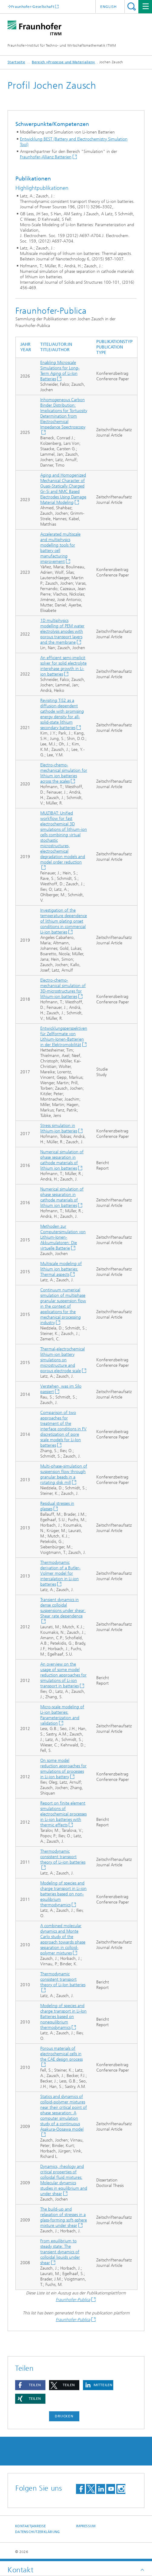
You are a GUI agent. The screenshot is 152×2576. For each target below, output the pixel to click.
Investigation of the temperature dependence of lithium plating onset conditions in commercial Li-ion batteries (63, 921)
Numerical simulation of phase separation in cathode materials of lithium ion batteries (62, 1160)
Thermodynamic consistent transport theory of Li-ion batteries (62, 1857)
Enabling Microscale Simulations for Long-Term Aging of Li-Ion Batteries (60, 370)
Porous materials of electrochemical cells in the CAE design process (61, 2054)
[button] (30, 2385)
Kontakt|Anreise (30, 2526)
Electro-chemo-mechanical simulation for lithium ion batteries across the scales (63, 773)
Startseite (16, 62)
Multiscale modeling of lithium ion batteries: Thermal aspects (61, 1269)
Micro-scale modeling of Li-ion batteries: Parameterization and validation (62, 1715)
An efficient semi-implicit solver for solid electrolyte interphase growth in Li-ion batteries (63, 666)
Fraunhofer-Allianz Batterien (45, 157)
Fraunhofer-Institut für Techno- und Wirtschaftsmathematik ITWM (62, 45)
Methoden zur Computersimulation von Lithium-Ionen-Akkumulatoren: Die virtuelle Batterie (63, 1237)
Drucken (64, 2416)
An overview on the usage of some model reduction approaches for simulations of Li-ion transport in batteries (63, 1675)
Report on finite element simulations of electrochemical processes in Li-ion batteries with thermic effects (63, 1814)
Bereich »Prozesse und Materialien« (63, 62)
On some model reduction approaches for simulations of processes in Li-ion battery (63, 1768)
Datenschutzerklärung (37, 2532)
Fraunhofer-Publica (73, 2299)
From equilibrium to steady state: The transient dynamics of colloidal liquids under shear (60, 2251)
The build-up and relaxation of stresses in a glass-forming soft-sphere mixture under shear (63, 2217)
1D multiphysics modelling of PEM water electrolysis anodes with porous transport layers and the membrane (62, 631)
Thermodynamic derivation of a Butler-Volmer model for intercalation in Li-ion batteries (60, 1573)
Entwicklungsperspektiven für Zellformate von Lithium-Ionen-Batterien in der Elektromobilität (63, 1036)
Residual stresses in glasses (57, 1506)
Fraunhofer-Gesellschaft (32, 6)
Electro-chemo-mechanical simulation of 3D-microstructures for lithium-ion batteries (63, 988)
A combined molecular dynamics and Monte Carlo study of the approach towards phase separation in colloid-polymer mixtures (62, 1939)
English (108, 7)
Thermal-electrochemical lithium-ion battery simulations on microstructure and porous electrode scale (62, 1359)
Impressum (85, 2526)
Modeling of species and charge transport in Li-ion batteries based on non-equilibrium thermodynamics (63, 1894)
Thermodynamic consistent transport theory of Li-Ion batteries (62, 1979)
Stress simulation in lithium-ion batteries (58, 1128)
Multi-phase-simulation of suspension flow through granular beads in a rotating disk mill (63, 1474)
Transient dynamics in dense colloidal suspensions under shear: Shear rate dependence (63, 1608)
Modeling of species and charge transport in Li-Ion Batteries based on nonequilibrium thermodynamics (63, 2016)
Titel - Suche (131, 6)
